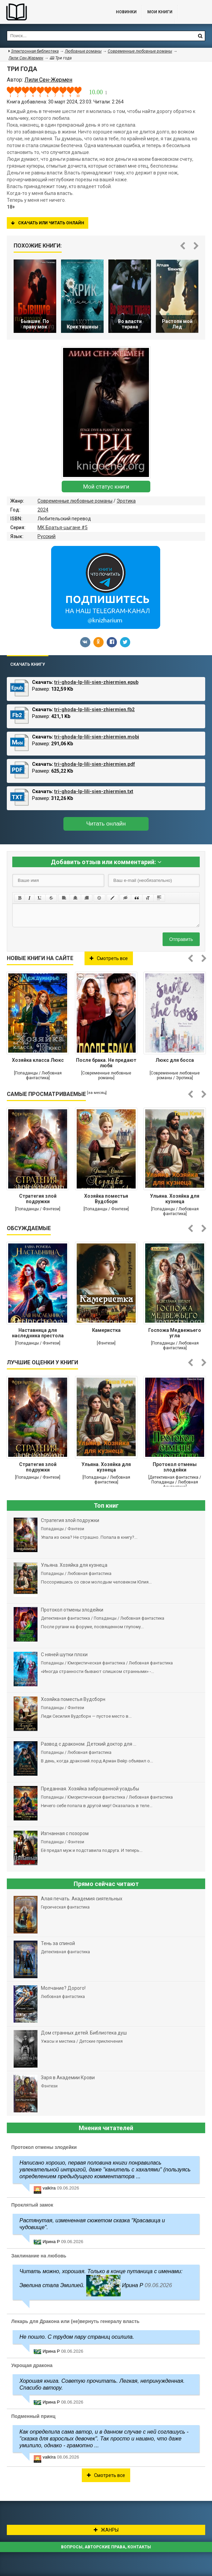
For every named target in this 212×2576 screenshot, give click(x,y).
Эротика (126, 501)
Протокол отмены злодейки (175, 1467)
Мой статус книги (106, 486)
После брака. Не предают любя (106, 1062)
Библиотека (51, 12)
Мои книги (159, 12)
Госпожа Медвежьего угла (174, 1332)
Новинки (126, 12)
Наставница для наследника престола (38, 1332)
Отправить (181, 939)
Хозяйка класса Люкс (38, 1060)
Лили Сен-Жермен (26, 58)
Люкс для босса (174, 1060)
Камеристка (106, 1330)
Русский (46, 536)
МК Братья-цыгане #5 (62, 527)
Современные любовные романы (74, 501)
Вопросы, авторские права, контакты (106, 2547)
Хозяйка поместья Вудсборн (106, 1198)
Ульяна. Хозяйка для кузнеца (174, 1198)
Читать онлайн (106, 823)
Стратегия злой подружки (38, 1198)
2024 (42, 509)
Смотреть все (109, 958)
